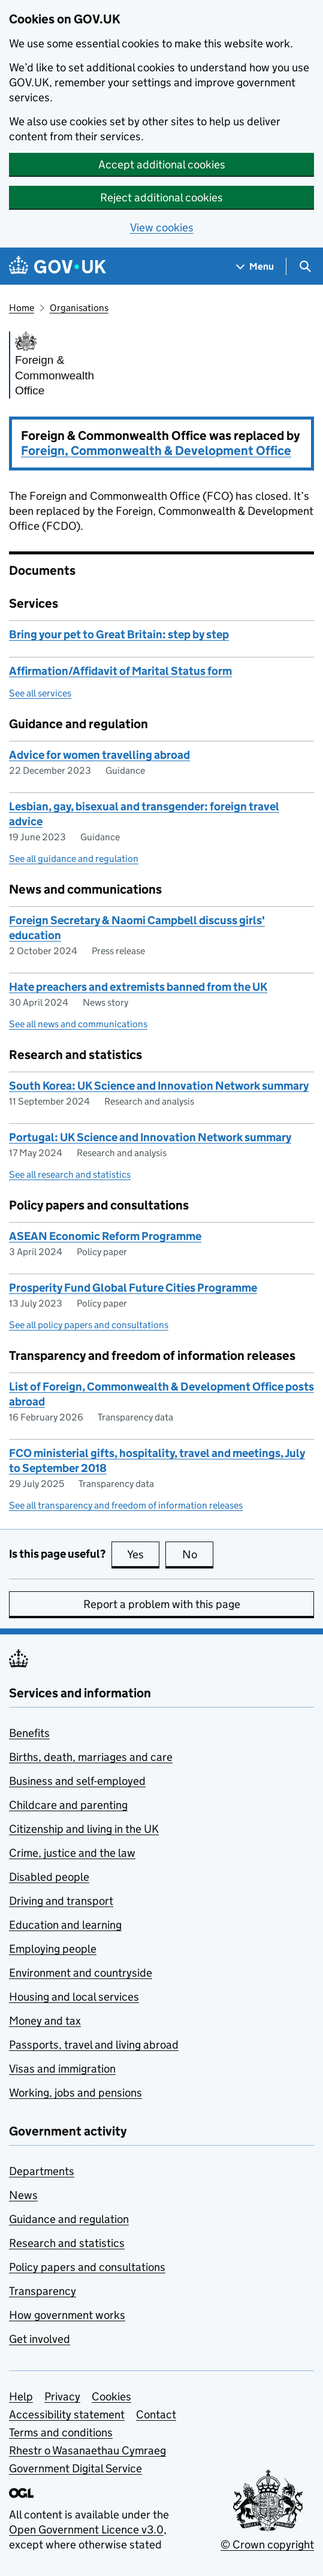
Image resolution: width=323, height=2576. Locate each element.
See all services (40, 693)
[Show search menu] (304, 266)
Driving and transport (61, 1901)
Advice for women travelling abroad (99, 755)
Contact (156, 2414)
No (198, 1554)
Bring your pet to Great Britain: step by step (119, 634)
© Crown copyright (267, 2544)
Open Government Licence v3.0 (86, 2529)
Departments (41, 2171)
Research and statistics (67, 2243)
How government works (67, 2315)
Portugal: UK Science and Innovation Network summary (150, 1137)
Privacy (62, 2396)
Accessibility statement (67, 2414)
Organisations (79, 307)
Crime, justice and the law (72, 1853)
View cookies (162, 227)
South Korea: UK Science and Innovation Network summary (159, 1086)
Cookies (111, 2396)
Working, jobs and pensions (75, 2093)
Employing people (52, 1949)
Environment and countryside (80, 1973)
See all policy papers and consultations (88, 1325)
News (23, 2195)
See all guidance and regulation (73, 858)
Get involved (39, 2339)
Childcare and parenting (68, 1805)
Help (21, 2396)
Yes (143, 1554)
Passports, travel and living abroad (94, 2045)
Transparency (42, 2291)
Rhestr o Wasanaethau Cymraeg (87, 2450)
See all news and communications (78, 1024)
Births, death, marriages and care (91, 1757)
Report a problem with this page (161, 1604)
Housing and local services (74, 1997)
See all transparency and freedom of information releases (126, 1505)
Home (21, 307)
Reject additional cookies (161, 197)
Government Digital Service (75, 2468)
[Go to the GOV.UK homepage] (57, 266)
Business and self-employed (77, 1781)
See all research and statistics (70, 1174)
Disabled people (49, 1877)
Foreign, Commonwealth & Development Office (156, 451)
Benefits (29, 1733)
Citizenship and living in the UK (84, 1829)
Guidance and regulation (69, 2219)
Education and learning (65, 1925)
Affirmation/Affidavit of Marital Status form (120, 671)
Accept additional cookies (161, 164)
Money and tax (45, 2021)
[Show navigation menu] (255, 266)
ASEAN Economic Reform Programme (105, 1236)
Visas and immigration (62, 2069)
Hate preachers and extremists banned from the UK (138, 987)
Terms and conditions (61, 2432)
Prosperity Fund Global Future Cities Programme (133, 1288)
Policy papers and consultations (87, 2267)
